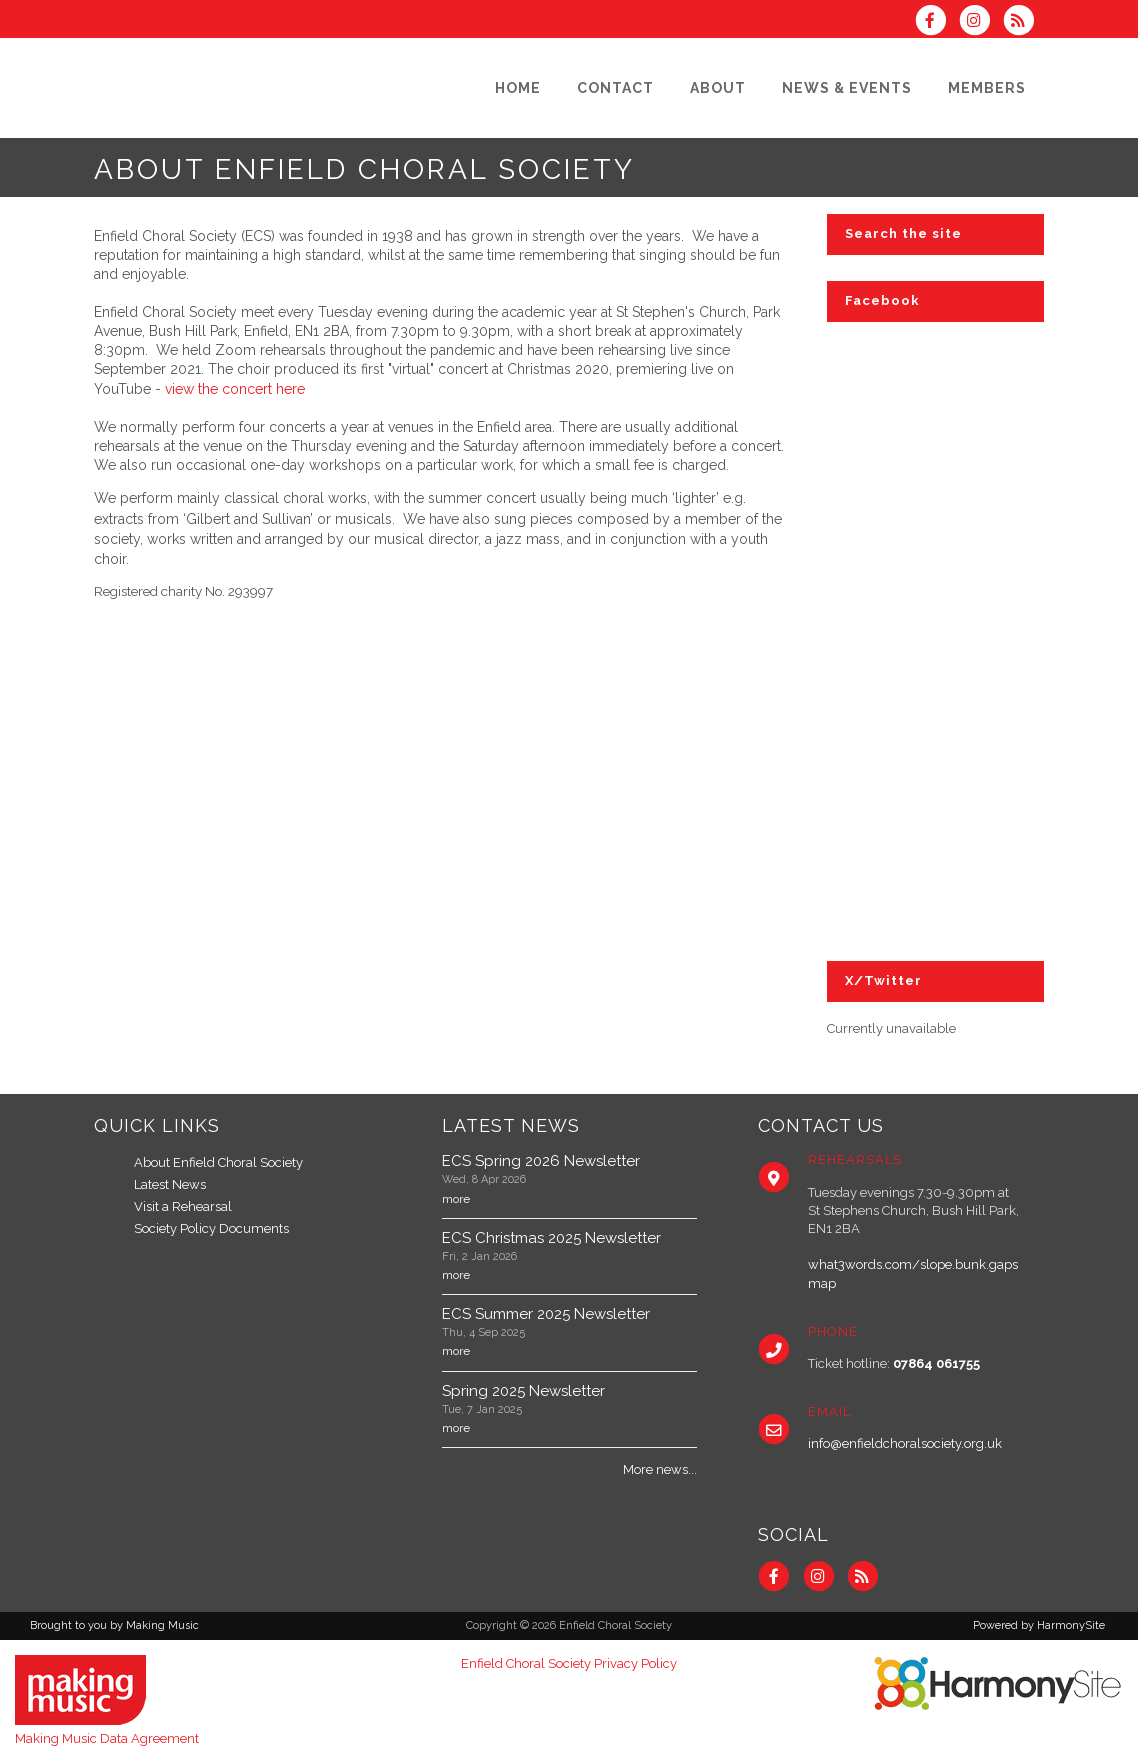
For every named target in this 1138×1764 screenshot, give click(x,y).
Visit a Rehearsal (183, 1206)
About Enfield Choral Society (218, 1162)
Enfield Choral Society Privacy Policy (569, 1663)
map (822, 1283)
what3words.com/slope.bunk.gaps (913, 1264)
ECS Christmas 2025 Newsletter (551, 1238)
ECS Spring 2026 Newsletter (541, 1161)
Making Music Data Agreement (107, 1738)
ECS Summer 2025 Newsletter (546, 1314)
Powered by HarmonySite (1039, 1625)
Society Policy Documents (211, 1228)
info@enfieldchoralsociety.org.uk (905, 1443)
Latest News (170, 1184)
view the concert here (235, 389)
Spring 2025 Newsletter (523, 1391)
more (456, 1199)
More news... (660, 1469)
